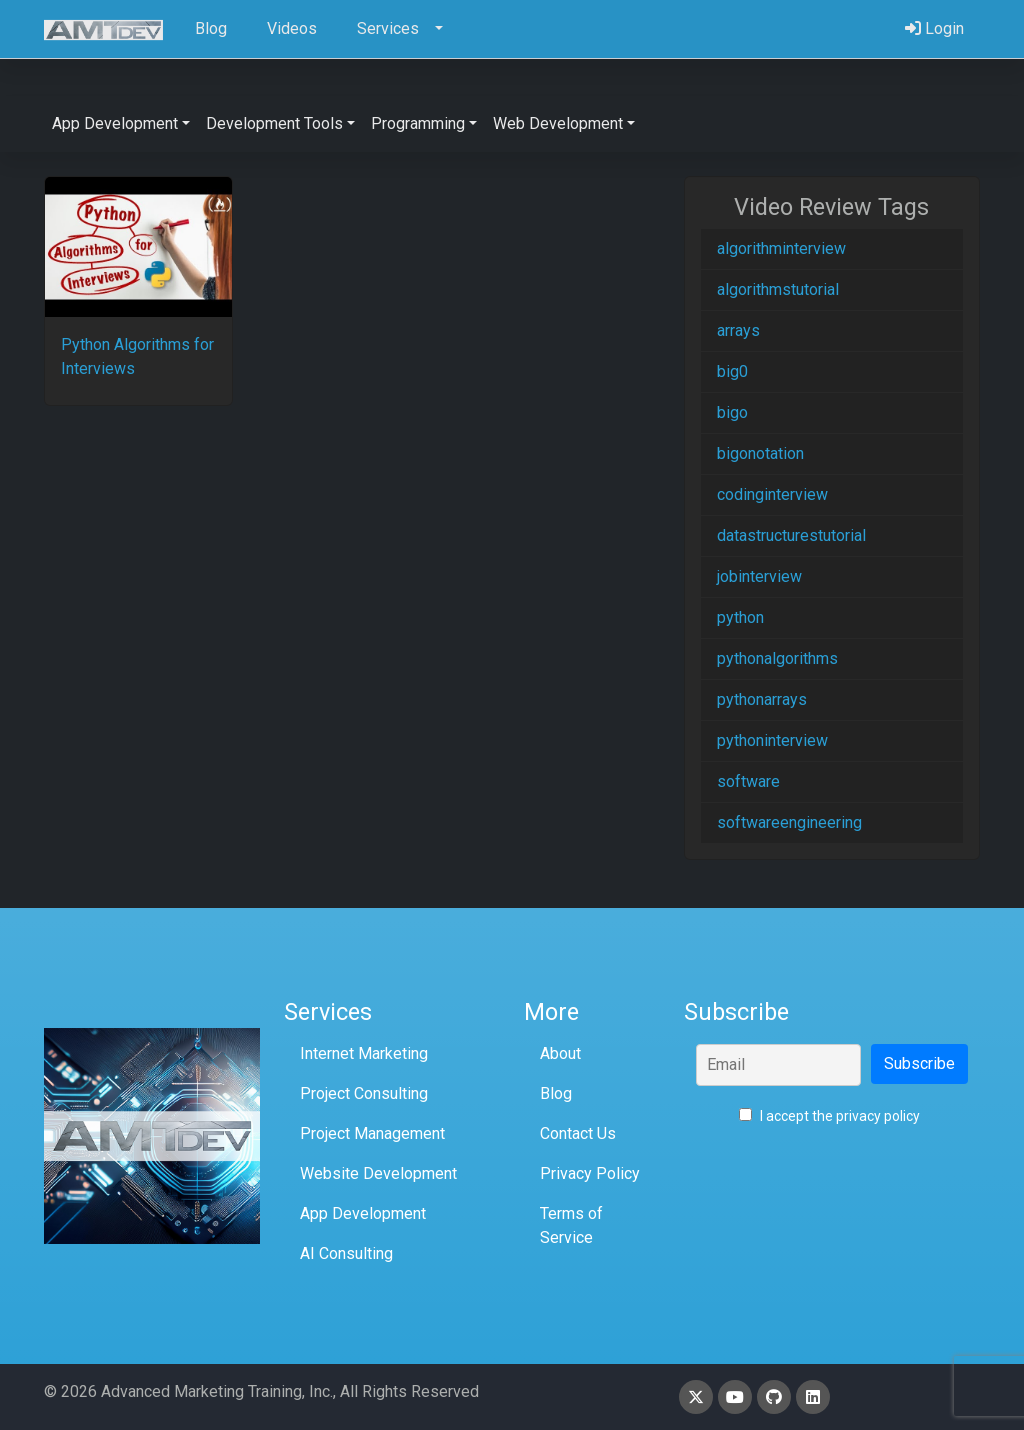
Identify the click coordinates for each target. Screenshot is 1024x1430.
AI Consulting (346, 1253)
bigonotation (760, 453)
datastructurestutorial (791, 535)
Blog (556, 1093)
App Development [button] (115, 123)
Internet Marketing (364, 1053)
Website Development (378, 1173)
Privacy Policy (590, 1173)
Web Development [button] (558, 123)
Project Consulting (364, 1093)
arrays (738, 330)
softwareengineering (789, 822)
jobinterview (759, 576)
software (748, 781)
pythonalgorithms (777, 658)
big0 (732, 371)
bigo (732, 412)
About (560, 1053)
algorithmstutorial (778, 289)
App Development (363, 1213)
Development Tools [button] (274, 123)
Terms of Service (571, 1225)
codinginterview (772, 494)
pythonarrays (762, 699)
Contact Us (578, 1133)
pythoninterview (772, 740)
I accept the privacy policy (829, 1116)
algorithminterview (781, 248)
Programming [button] (418, 123)
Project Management (372, 1133)
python (740, 617)
